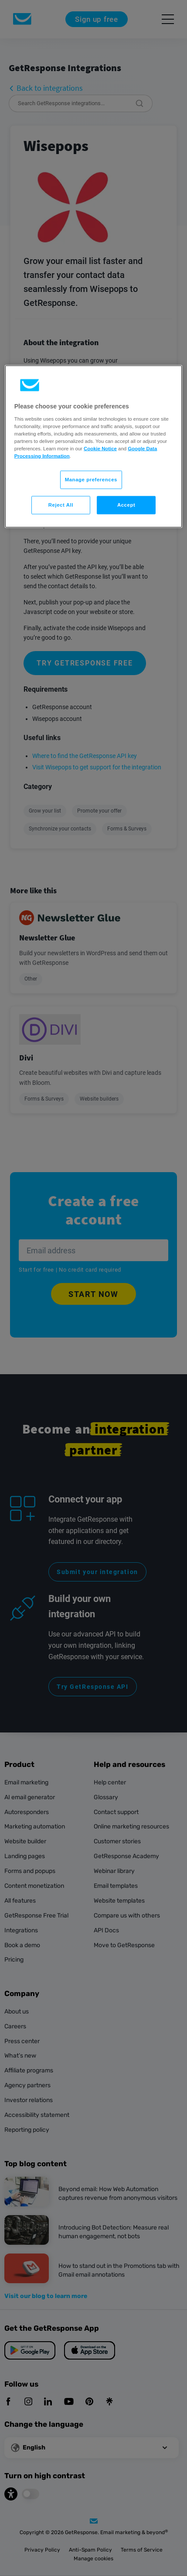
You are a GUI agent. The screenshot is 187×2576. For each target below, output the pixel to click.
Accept (126, 505)
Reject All (60, 505)
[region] (94, 446)
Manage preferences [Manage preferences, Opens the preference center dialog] (91, 479)
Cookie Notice (100, 448)
